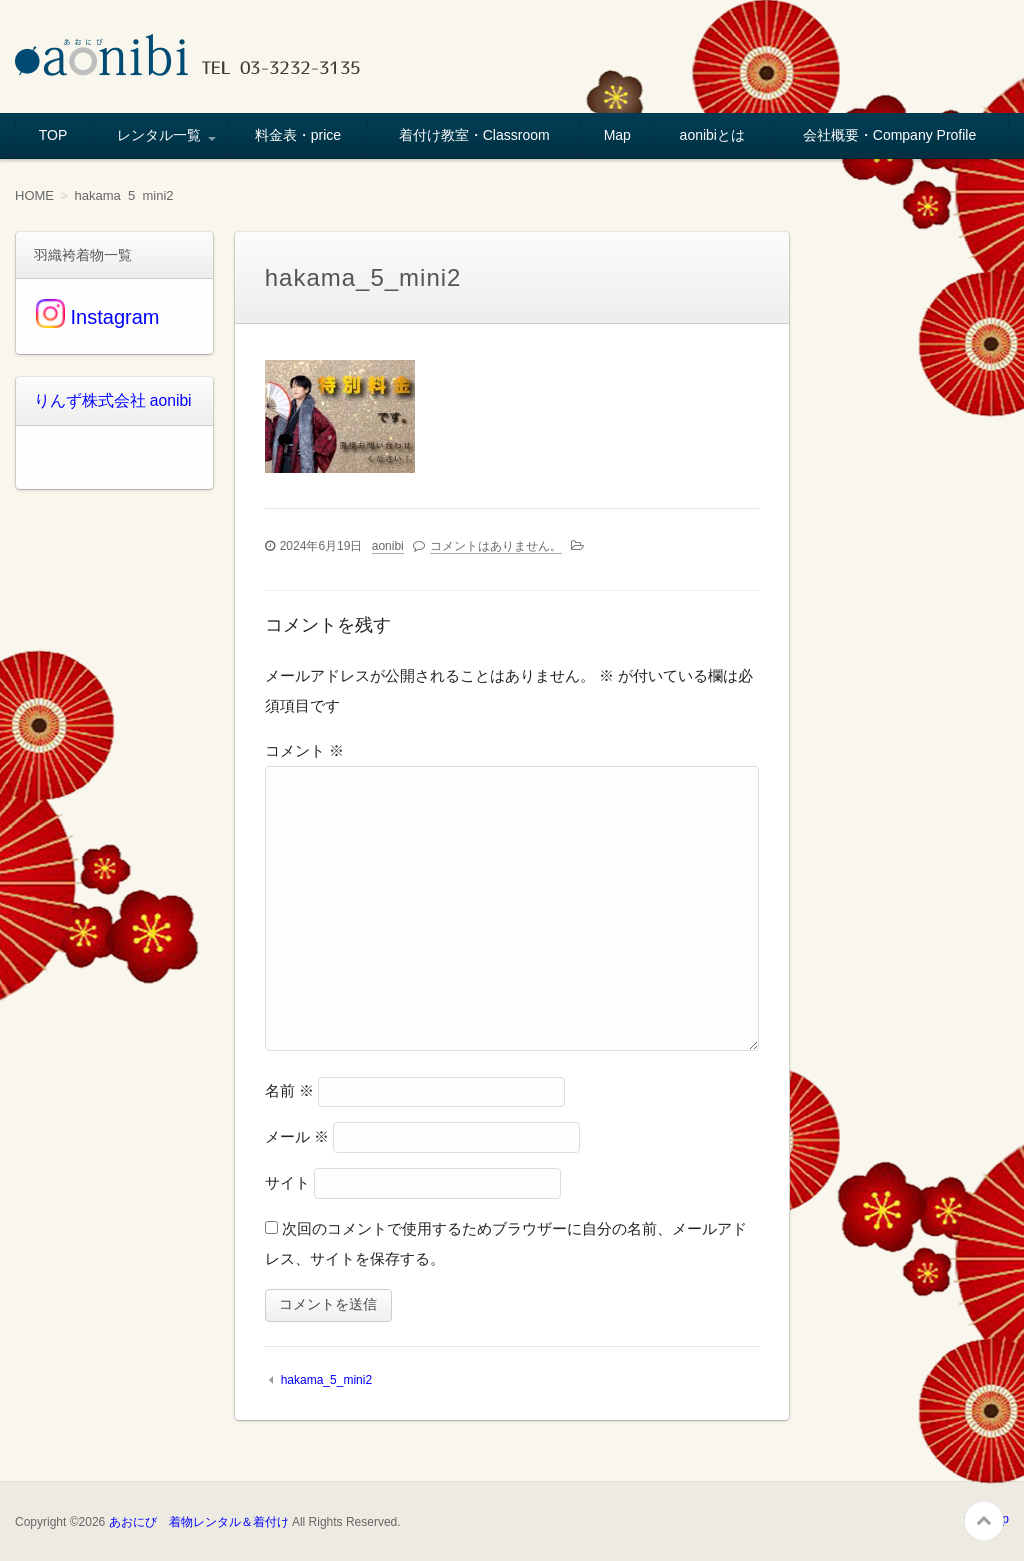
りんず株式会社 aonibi (103, 400)
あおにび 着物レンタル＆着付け (199, 1522)
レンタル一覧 (159, 135)
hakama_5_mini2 (326, 1380)
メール (297, 1136)
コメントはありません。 (496, 545)
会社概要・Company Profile (890, 135)
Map (617, 135)
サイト (287, 1182)
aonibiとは (712, 135)
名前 (289, 1090)
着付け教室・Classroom (474, 135)
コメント (304, 750)
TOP (53, 135)
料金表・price (298, 135)
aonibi (388, 545)
